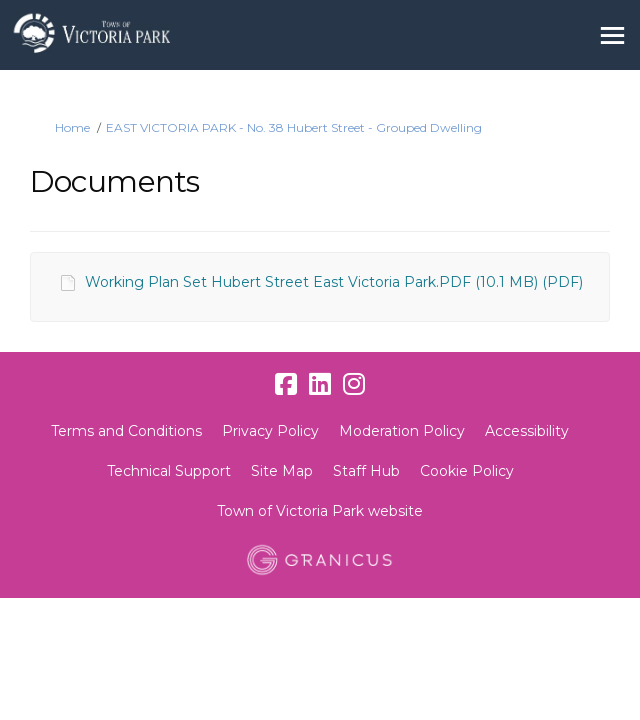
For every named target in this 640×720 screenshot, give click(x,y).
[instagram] (354, 385)
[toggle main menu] (612, 35)
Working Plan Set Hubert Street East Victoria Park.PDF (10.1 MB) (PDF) (334, 282)
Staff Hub (366, 471)
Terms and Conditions (126, 431)
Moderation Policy (402, 431)
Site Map (282, 471)
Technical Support (169, 471)
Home (72, 127)
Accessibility (527, 431)
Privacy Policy (270, 431)
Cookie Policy (467, 471)
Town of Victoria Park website (320, 511)
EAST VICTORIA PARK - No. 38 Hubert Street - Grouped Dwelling (294, 127)
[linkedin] (320, 385)
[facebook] (286, 385)
